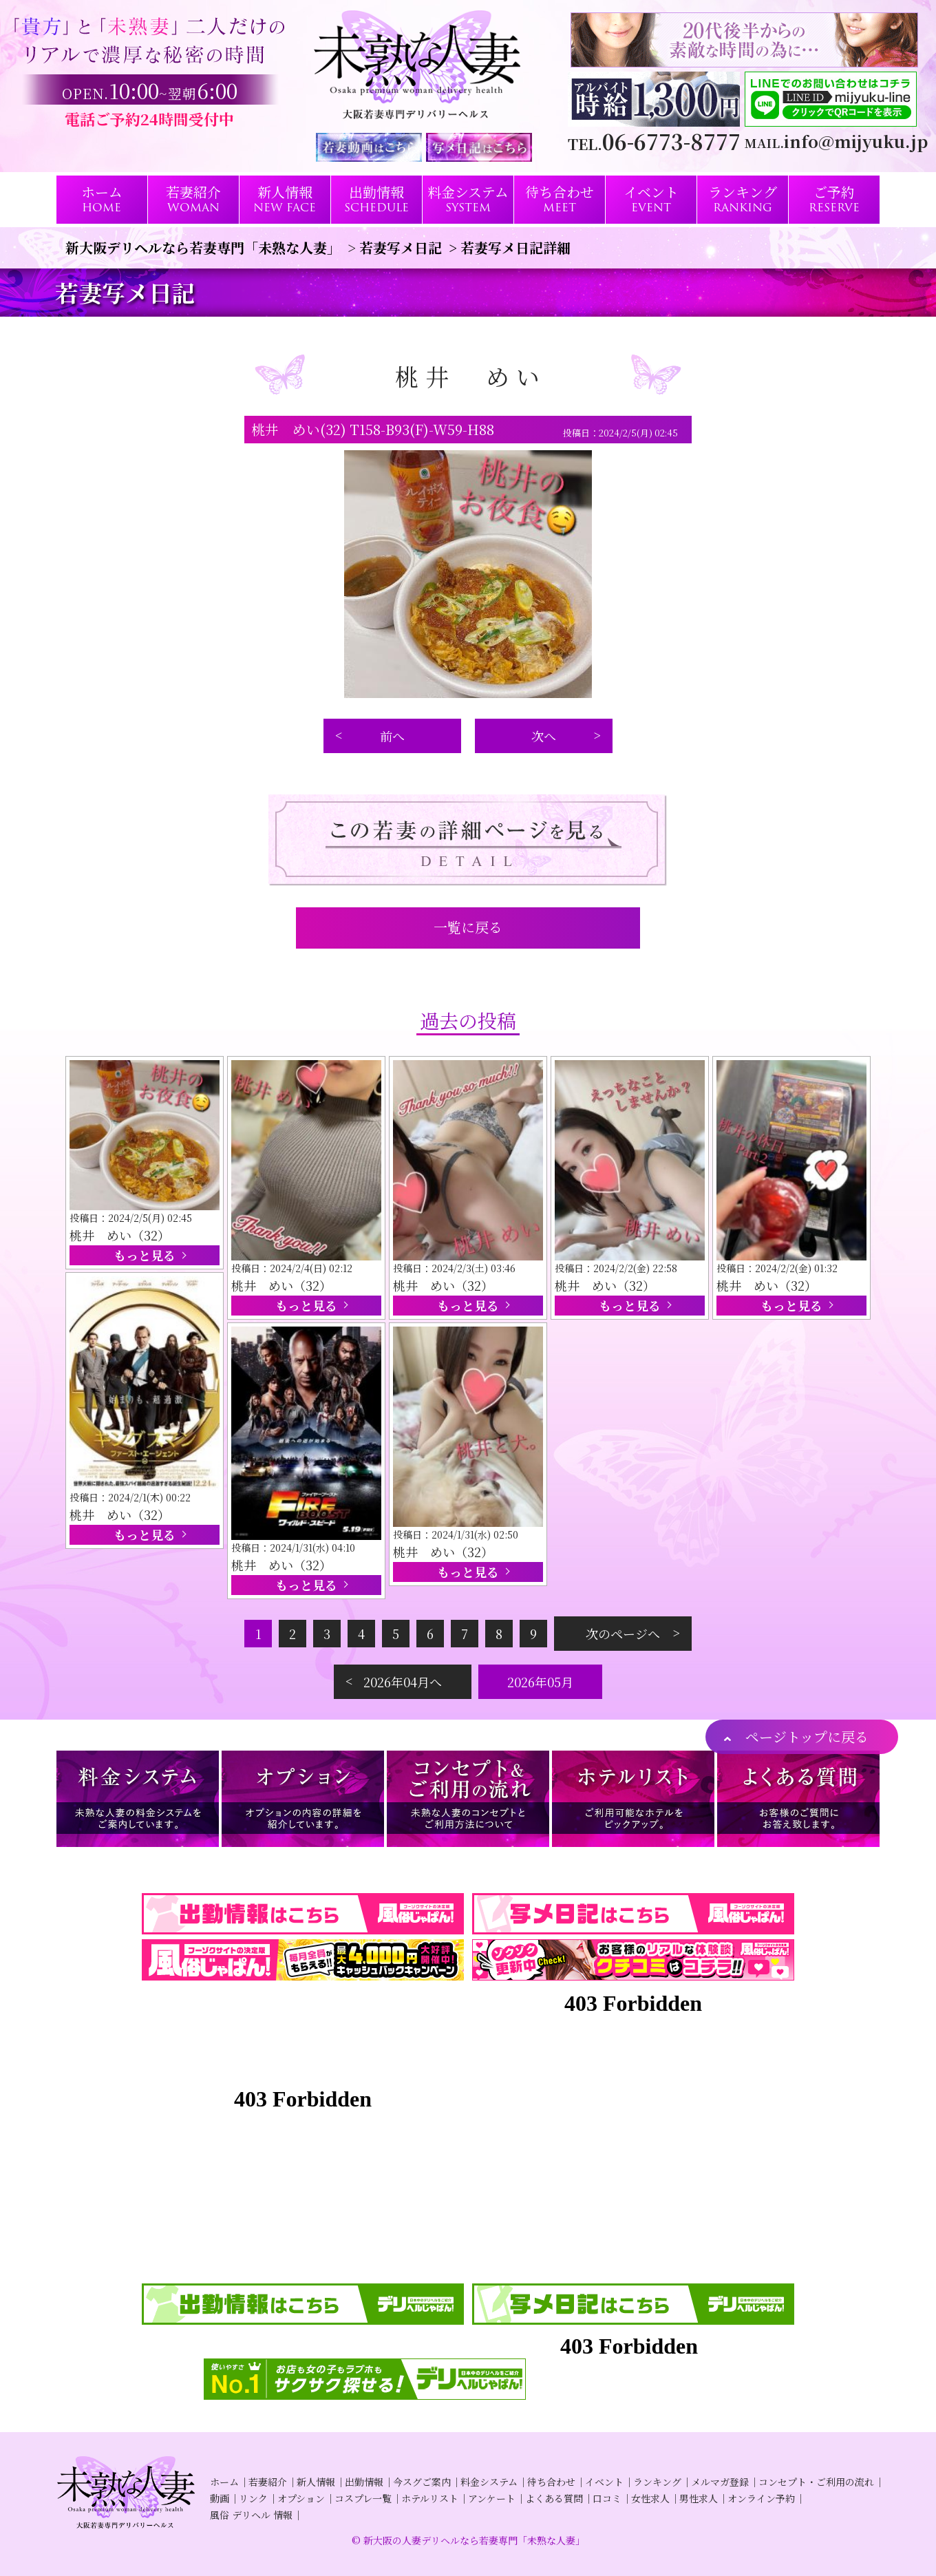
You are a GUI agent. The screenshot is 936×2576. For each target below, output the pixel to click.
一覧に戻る (468, 927)
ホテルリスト (429, 2498)
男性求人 (698, 2498)
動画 (219, 2498)
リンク (253, 2498)
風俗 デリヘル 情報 (251, 2515)
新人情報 (316, 2482)
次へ (543, 736)
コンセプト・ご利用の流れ (816, 2482)
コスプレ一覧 (363, 2498)
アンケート (491, 2498)
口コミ (607, 2498)
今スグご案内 (422, 2482)
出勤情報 (364, 2482)
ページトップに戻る (807, 1736)
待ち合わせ (551, 2482)
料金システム (489, 2482)
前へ (392, 736)
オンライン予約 (761, 2498)
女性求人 (650, 2498)
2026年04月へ (402, 1682)
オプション (301, 2498)
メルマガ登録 (720, 2482)
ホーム (224, 2482)
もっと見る (145, 1255)
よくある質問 (554, 2498)
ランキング (657, 2482)
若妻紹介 (267, 2482)
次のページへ (623, 1634)
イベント (604, 2482)
